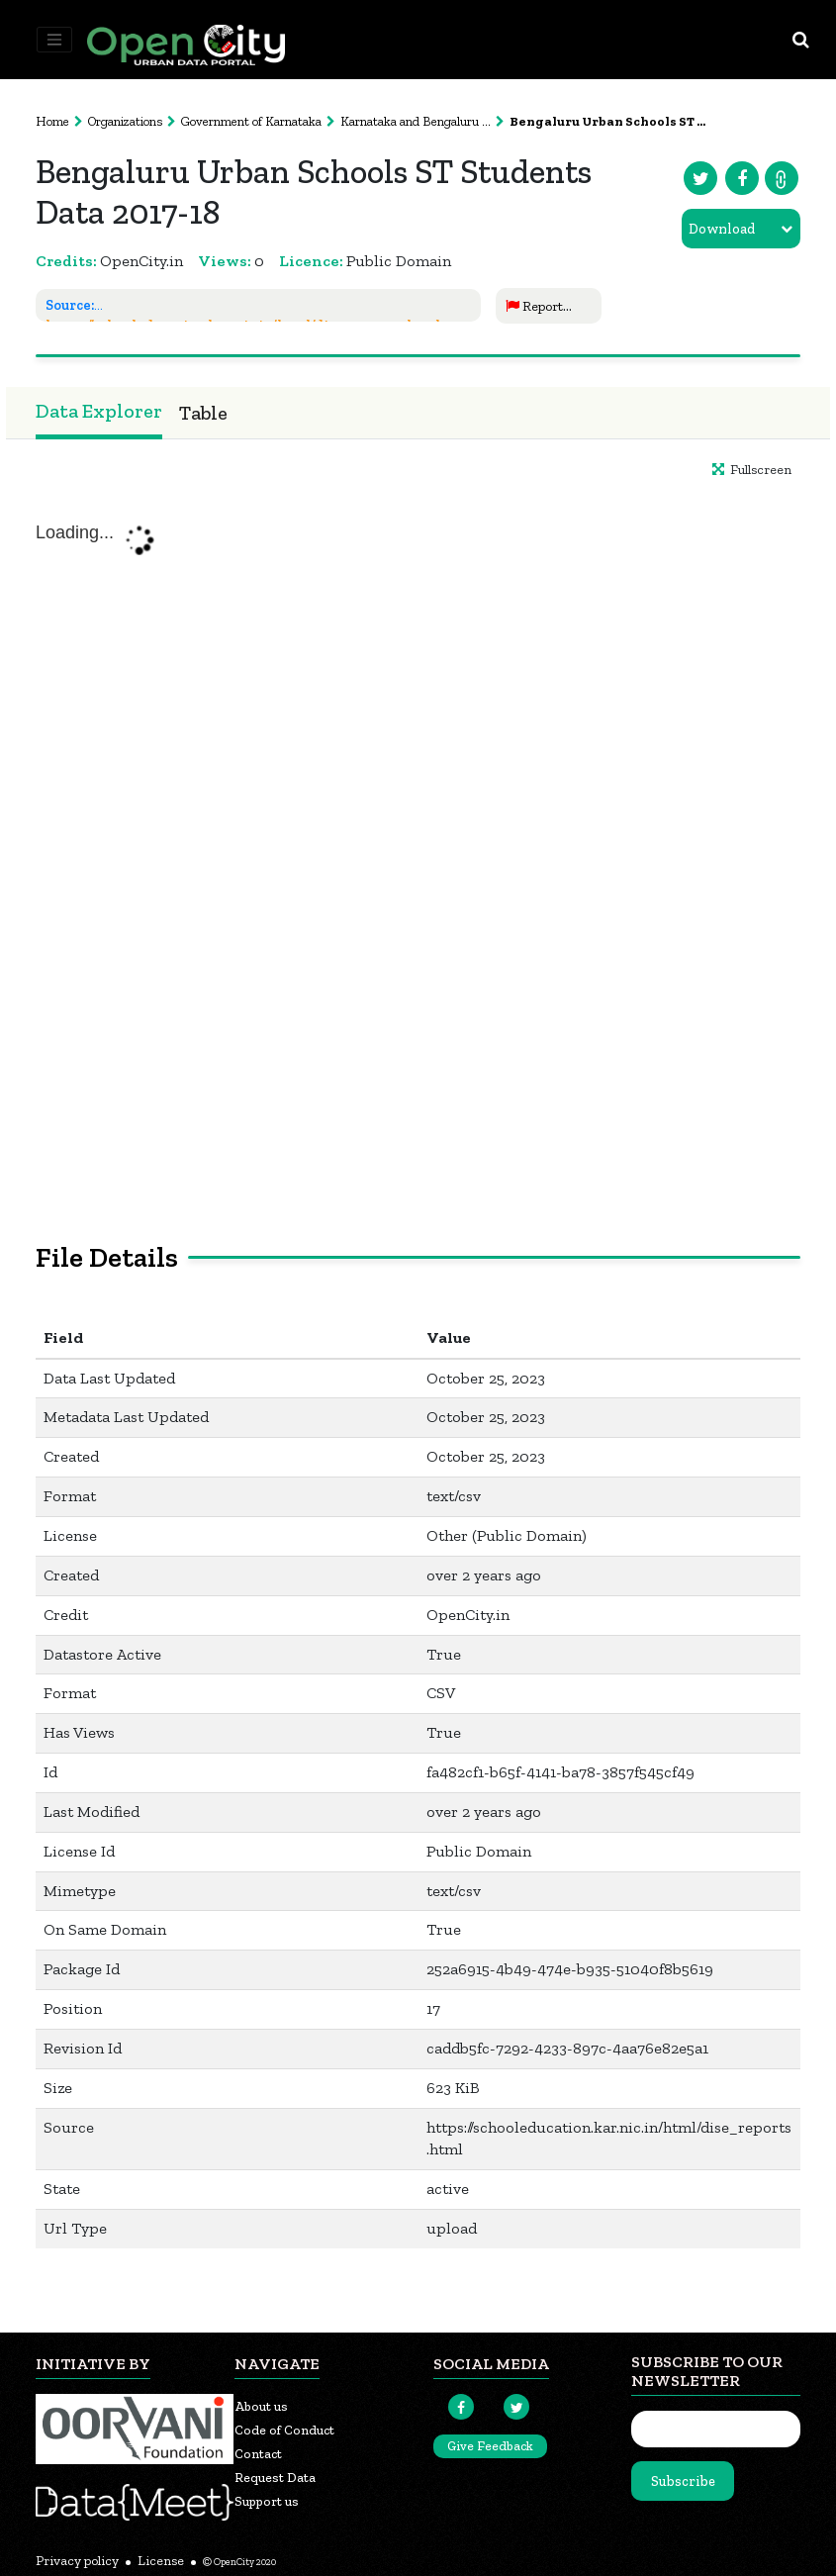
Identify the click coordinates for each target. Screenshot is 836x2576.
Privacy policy (77, 2560)
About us (261, 2406)
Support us (266, 2501)
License (161, 2560)
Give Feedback (490, 2445)
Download (722, 229)
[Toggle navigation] (54, 39)
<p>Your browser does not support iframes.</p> (418, 835)
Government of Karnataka (251, 121)
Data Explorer (99, 411)
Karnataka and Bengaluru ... (415, 121)
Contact (258, 2453)
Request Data (275, 2477)
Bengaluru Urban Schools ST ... (607, 121)
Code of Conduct (284, 2430)
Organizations (125, 121)
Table (203, 413)
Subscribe (683, 2481)
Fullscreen (751, 469)
